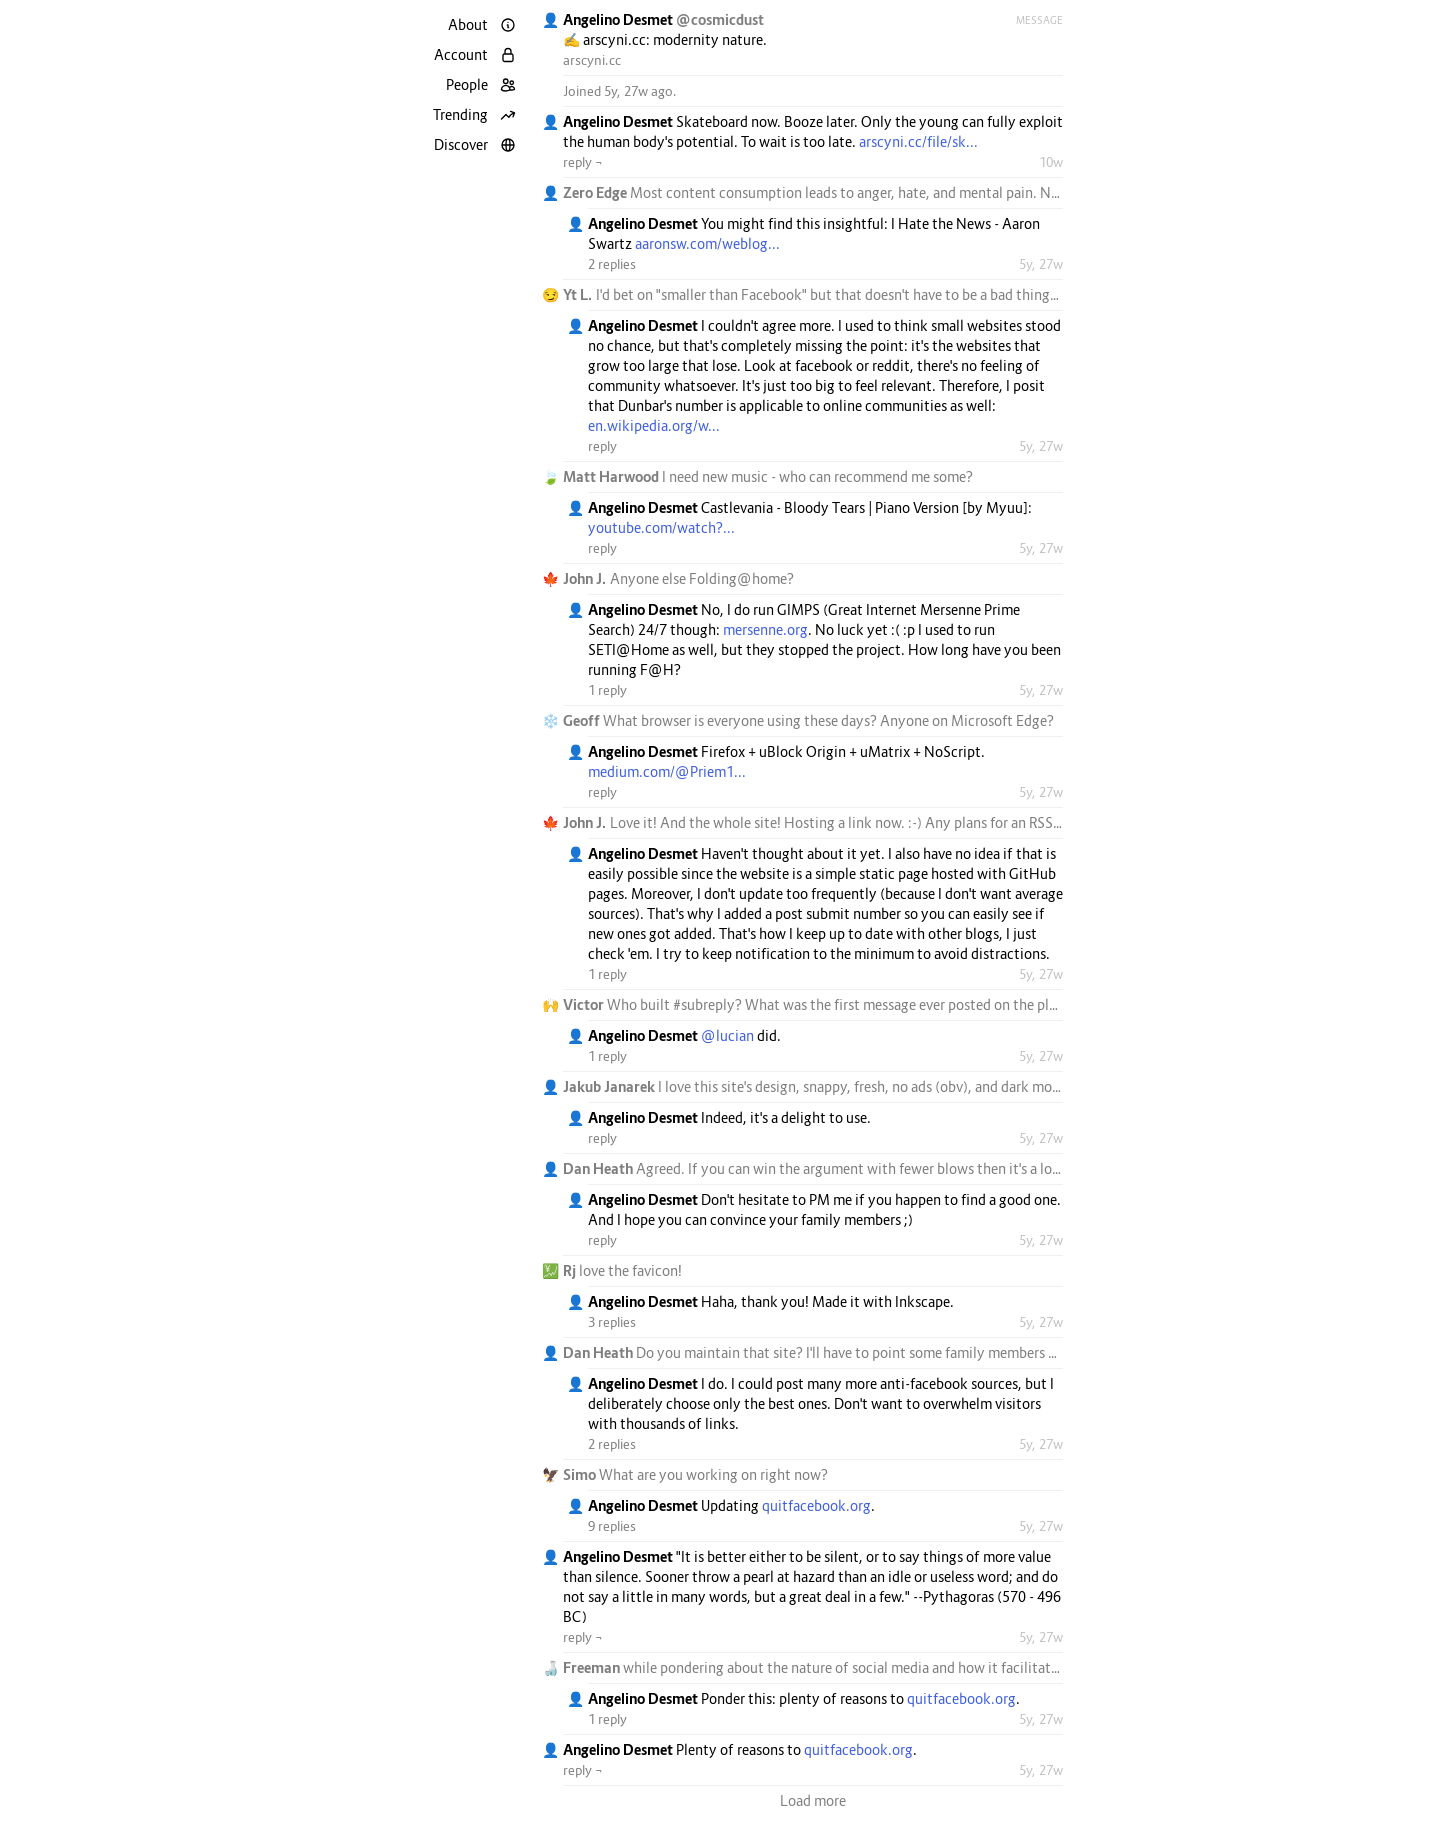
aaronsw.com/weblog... (707, 243)
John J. (586, 578)
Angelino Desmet (619, 19)
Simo (581, 1474)
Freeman (593, 1667)
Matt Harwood (612, 476)
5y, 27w (1041, 264)
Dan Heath (599, 1168)
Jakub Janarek (610, 1086)
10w (1051, 162)
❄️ (550, 720)
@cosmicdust (720, 19)
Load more (813, 1800)
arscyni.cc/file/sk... (918, 141)
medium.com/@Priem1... (667, 771)
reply (602, 446)
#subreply (704, 1004)
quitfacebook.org (816, 1505)
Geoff (583, 720)
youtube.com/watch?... (661, 527)
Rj (571, 1270)
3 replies (612, 1322)
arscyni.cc (592, 60)
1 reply (607, 690)
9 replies (612, 1526)
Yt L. (579, 294)
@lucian (727, 1035)
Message (1039, 20)
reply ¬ (583, 162)
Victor (585, 1004)
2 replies (612, 264)
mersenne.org (765, 629)
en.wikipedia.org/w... (654, 425)
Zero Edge (596, 192)
